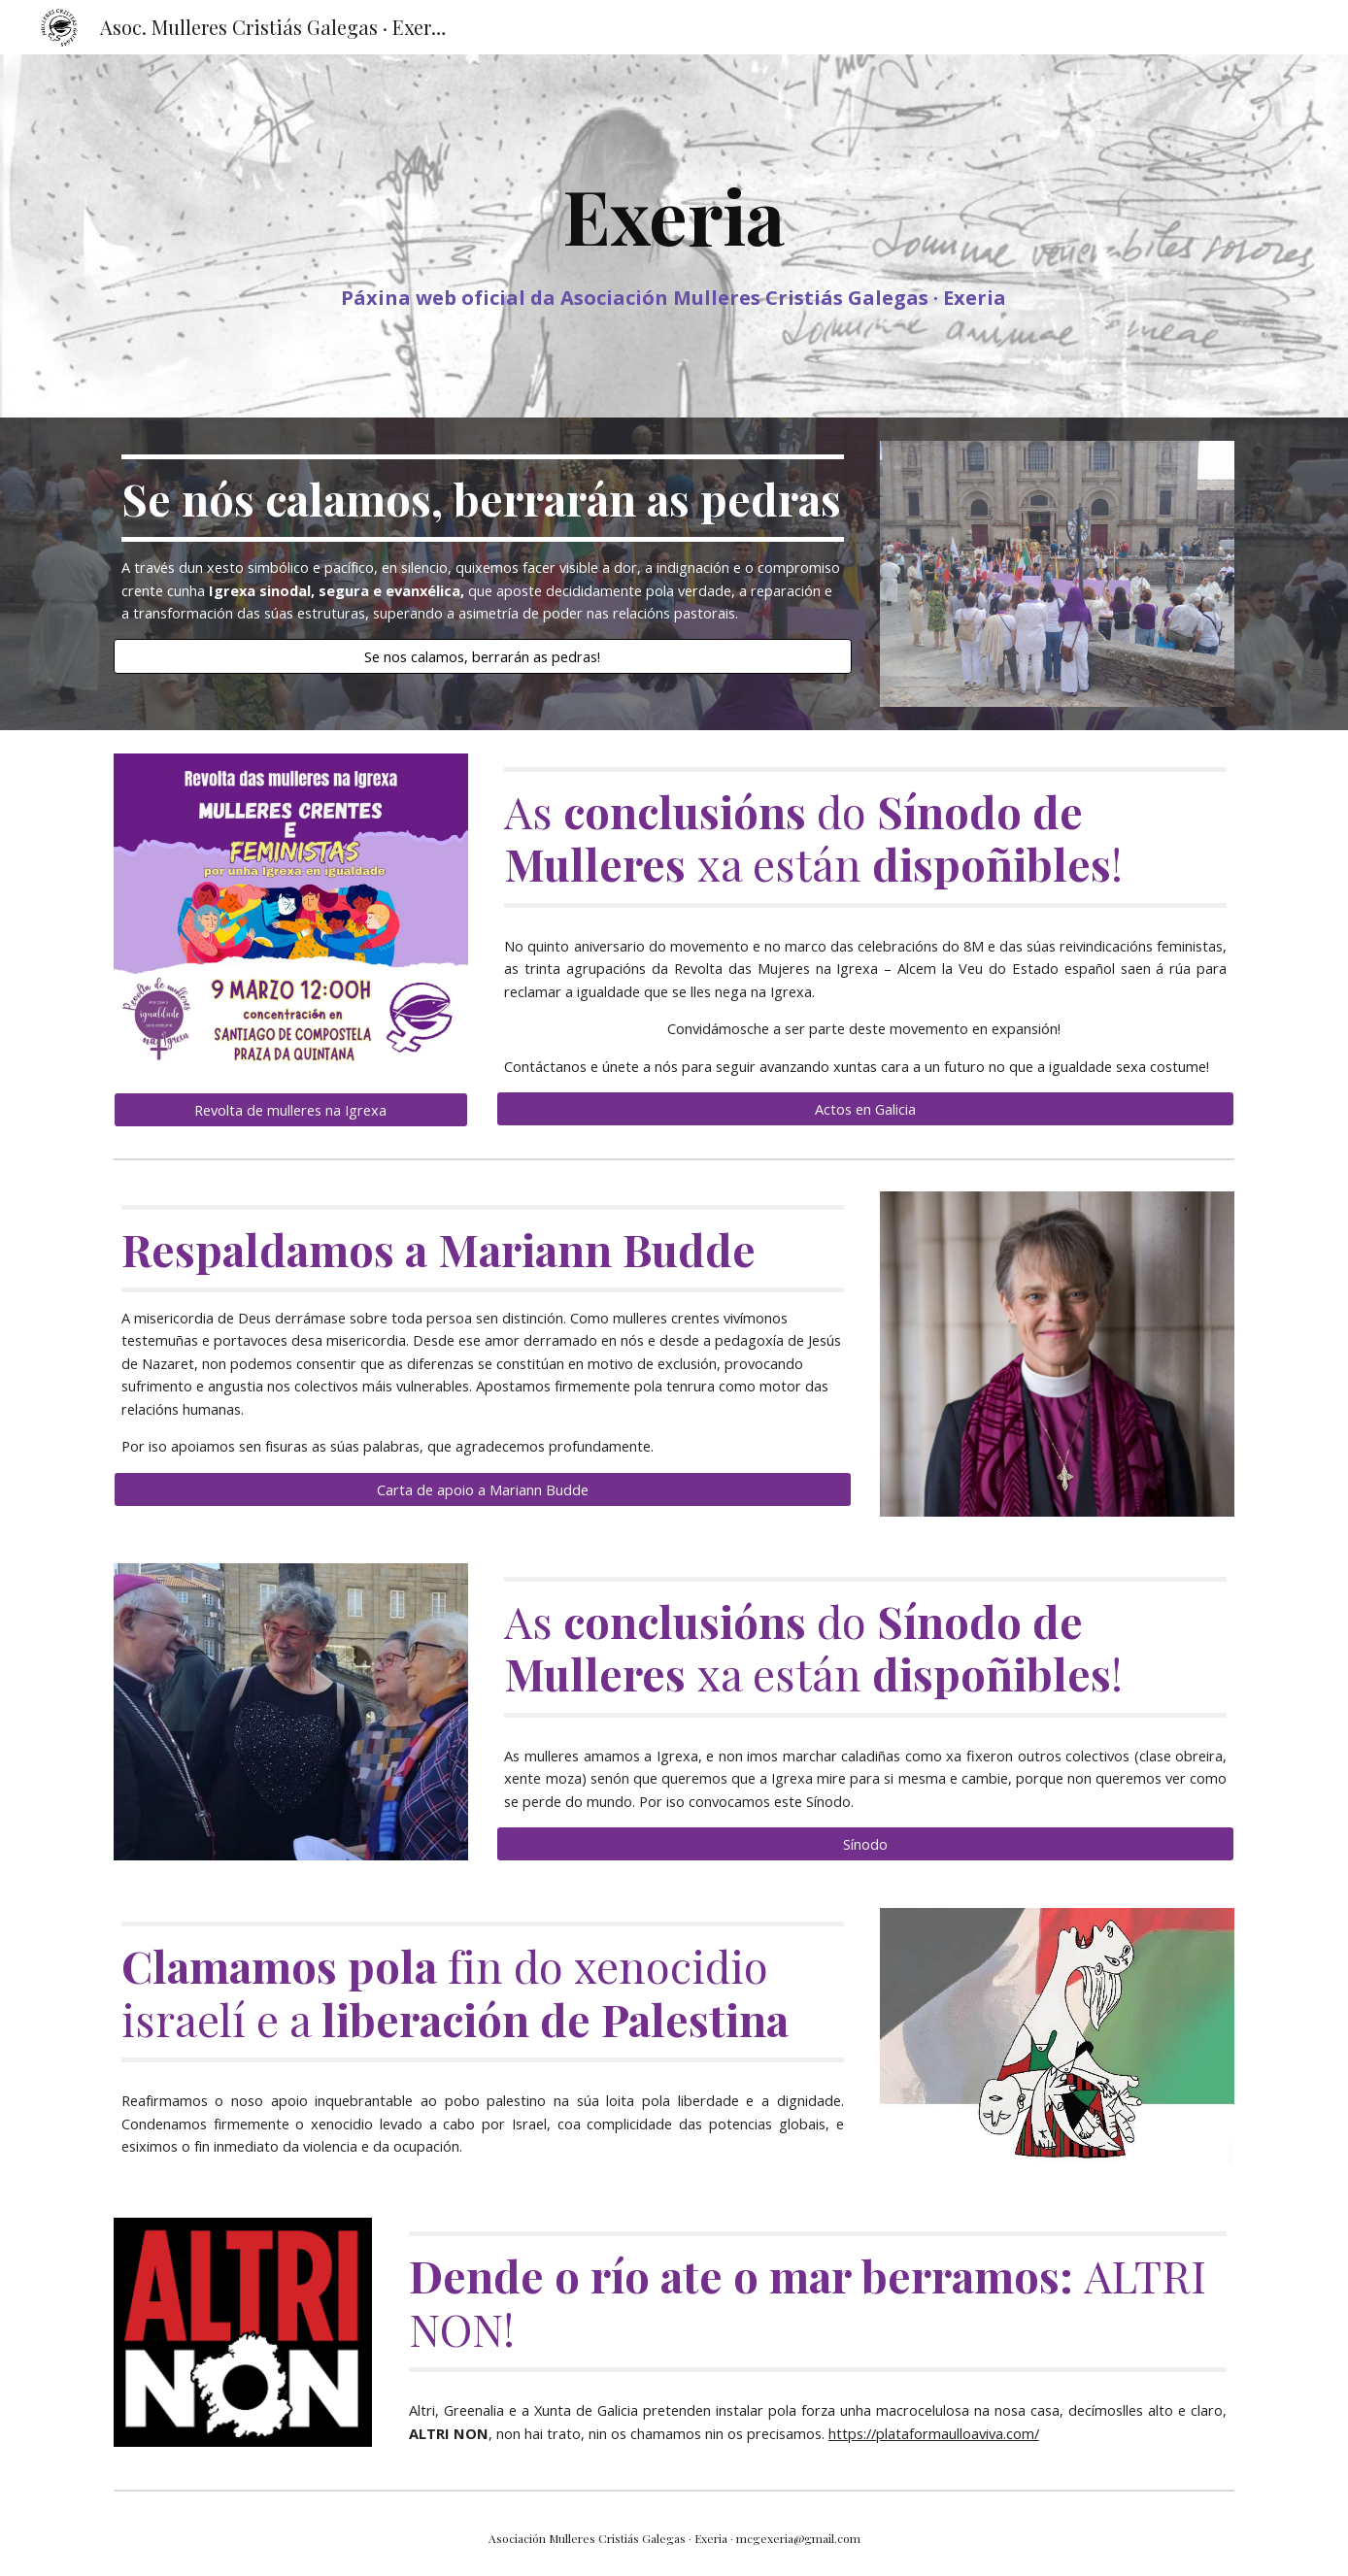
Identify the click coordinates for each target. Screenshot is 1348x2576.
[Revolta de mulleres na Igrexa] (291, 1109)
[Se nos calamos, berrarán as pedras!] (483, 656)
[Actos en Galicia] (865, 1109)
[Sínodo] (865, 1844)
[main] (673, 236)
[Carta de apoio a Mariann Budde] (483, 1489)
